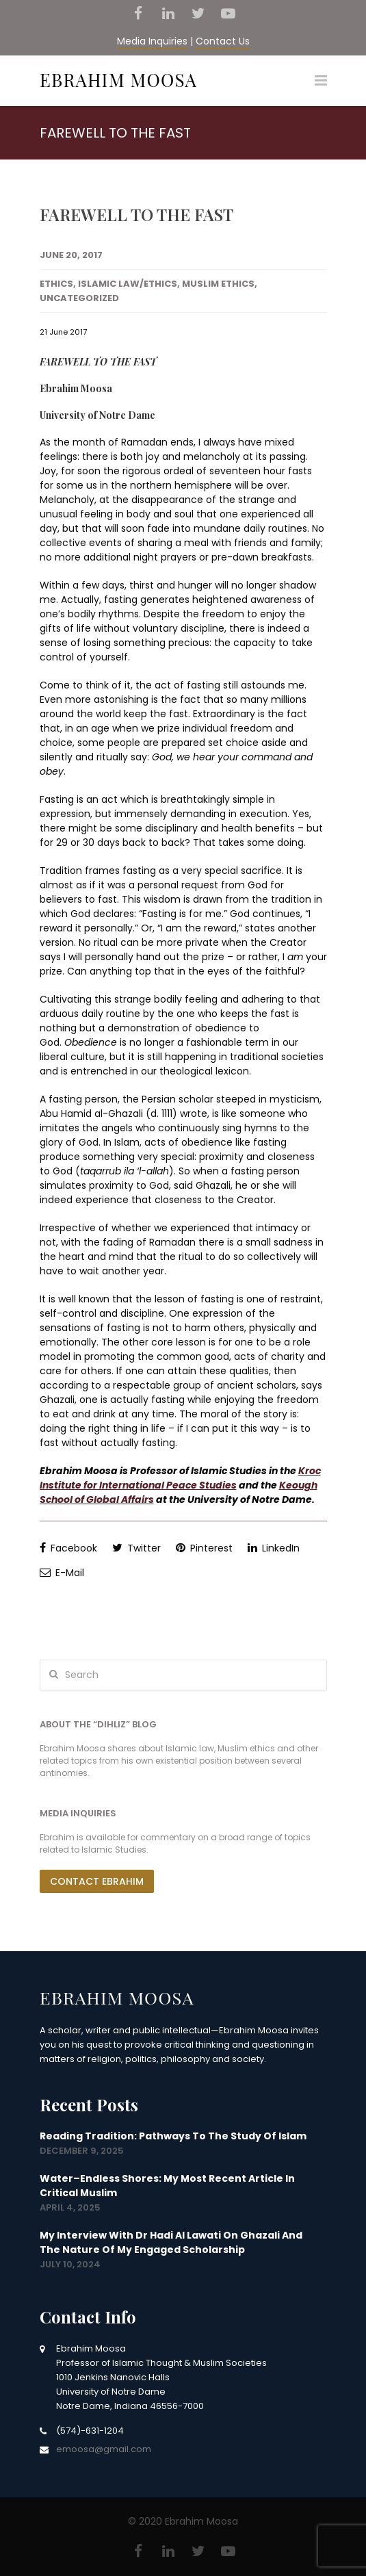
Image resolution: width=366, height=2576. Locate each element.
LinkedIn (274, 1548)
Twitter (136, 1548)
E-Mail (62, 1573)
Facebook (68, 1548)
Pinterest (204, 1548)
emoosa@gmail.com (103, 2449)
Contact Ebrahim (97, 1881)
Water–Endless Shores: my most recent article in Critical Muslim (167, 2186)
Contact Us (223, 41)
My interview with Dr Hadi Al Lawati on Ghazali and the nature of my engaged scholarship (171, 2242)
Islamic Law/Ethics (127, 283)
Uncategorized (79, 298)
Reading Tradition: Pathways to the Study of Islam (173, 2136)
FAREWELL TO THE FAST (136, 214)
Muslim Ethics (218, 283)
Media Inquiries (152, 41)
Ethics (56, 283)
